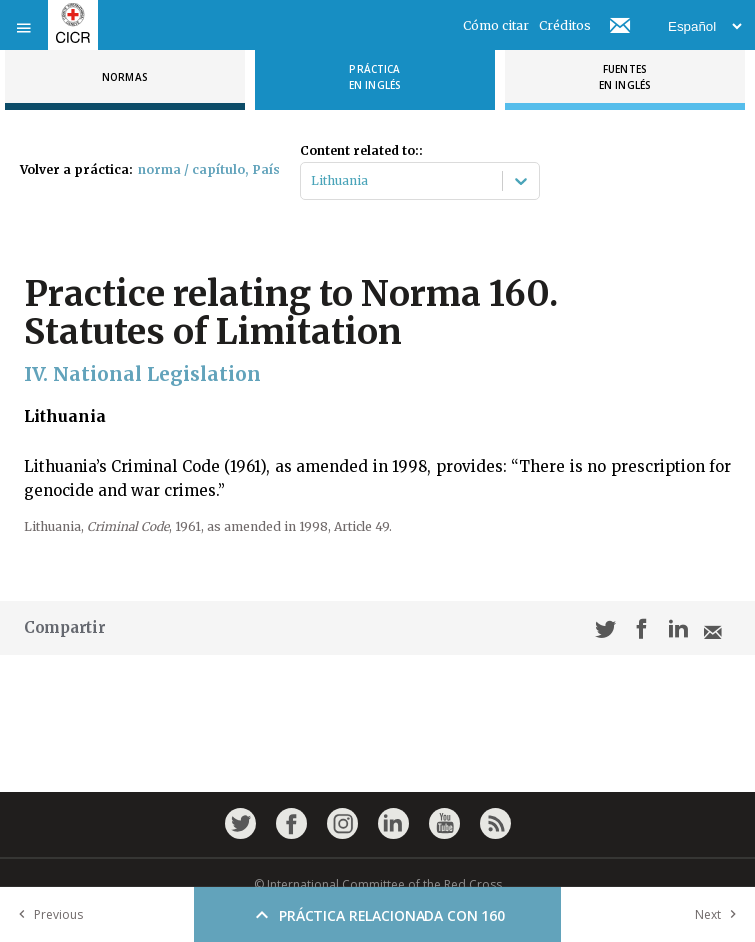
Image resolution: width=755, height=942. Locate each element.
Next (720, 914)
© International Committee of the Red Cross (378, 884)
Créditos (565, 25)
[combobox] (312, 181)
